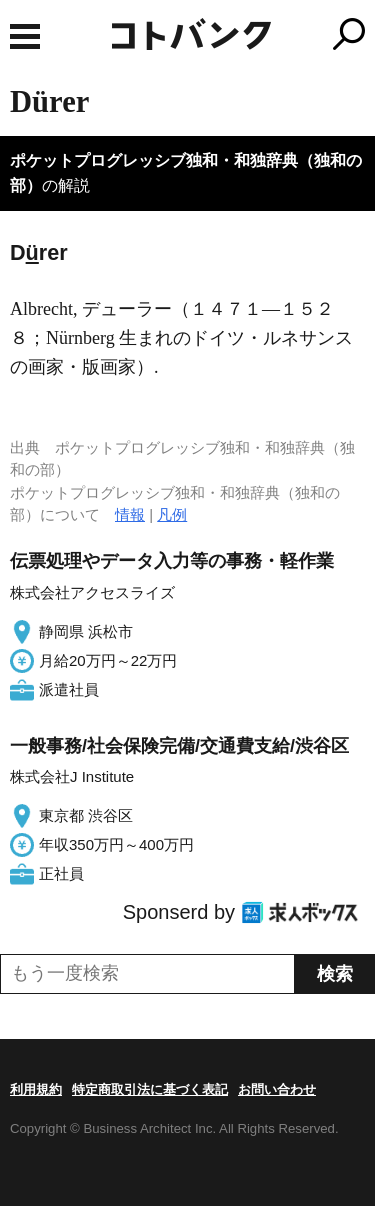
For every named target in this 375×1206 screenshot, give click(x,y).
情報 (130, 514)
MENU (25, 36)
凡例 (172, 514)
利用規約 (36, 1089)
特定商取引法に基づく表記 (150, 1089)
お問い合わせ (277, 1089)
